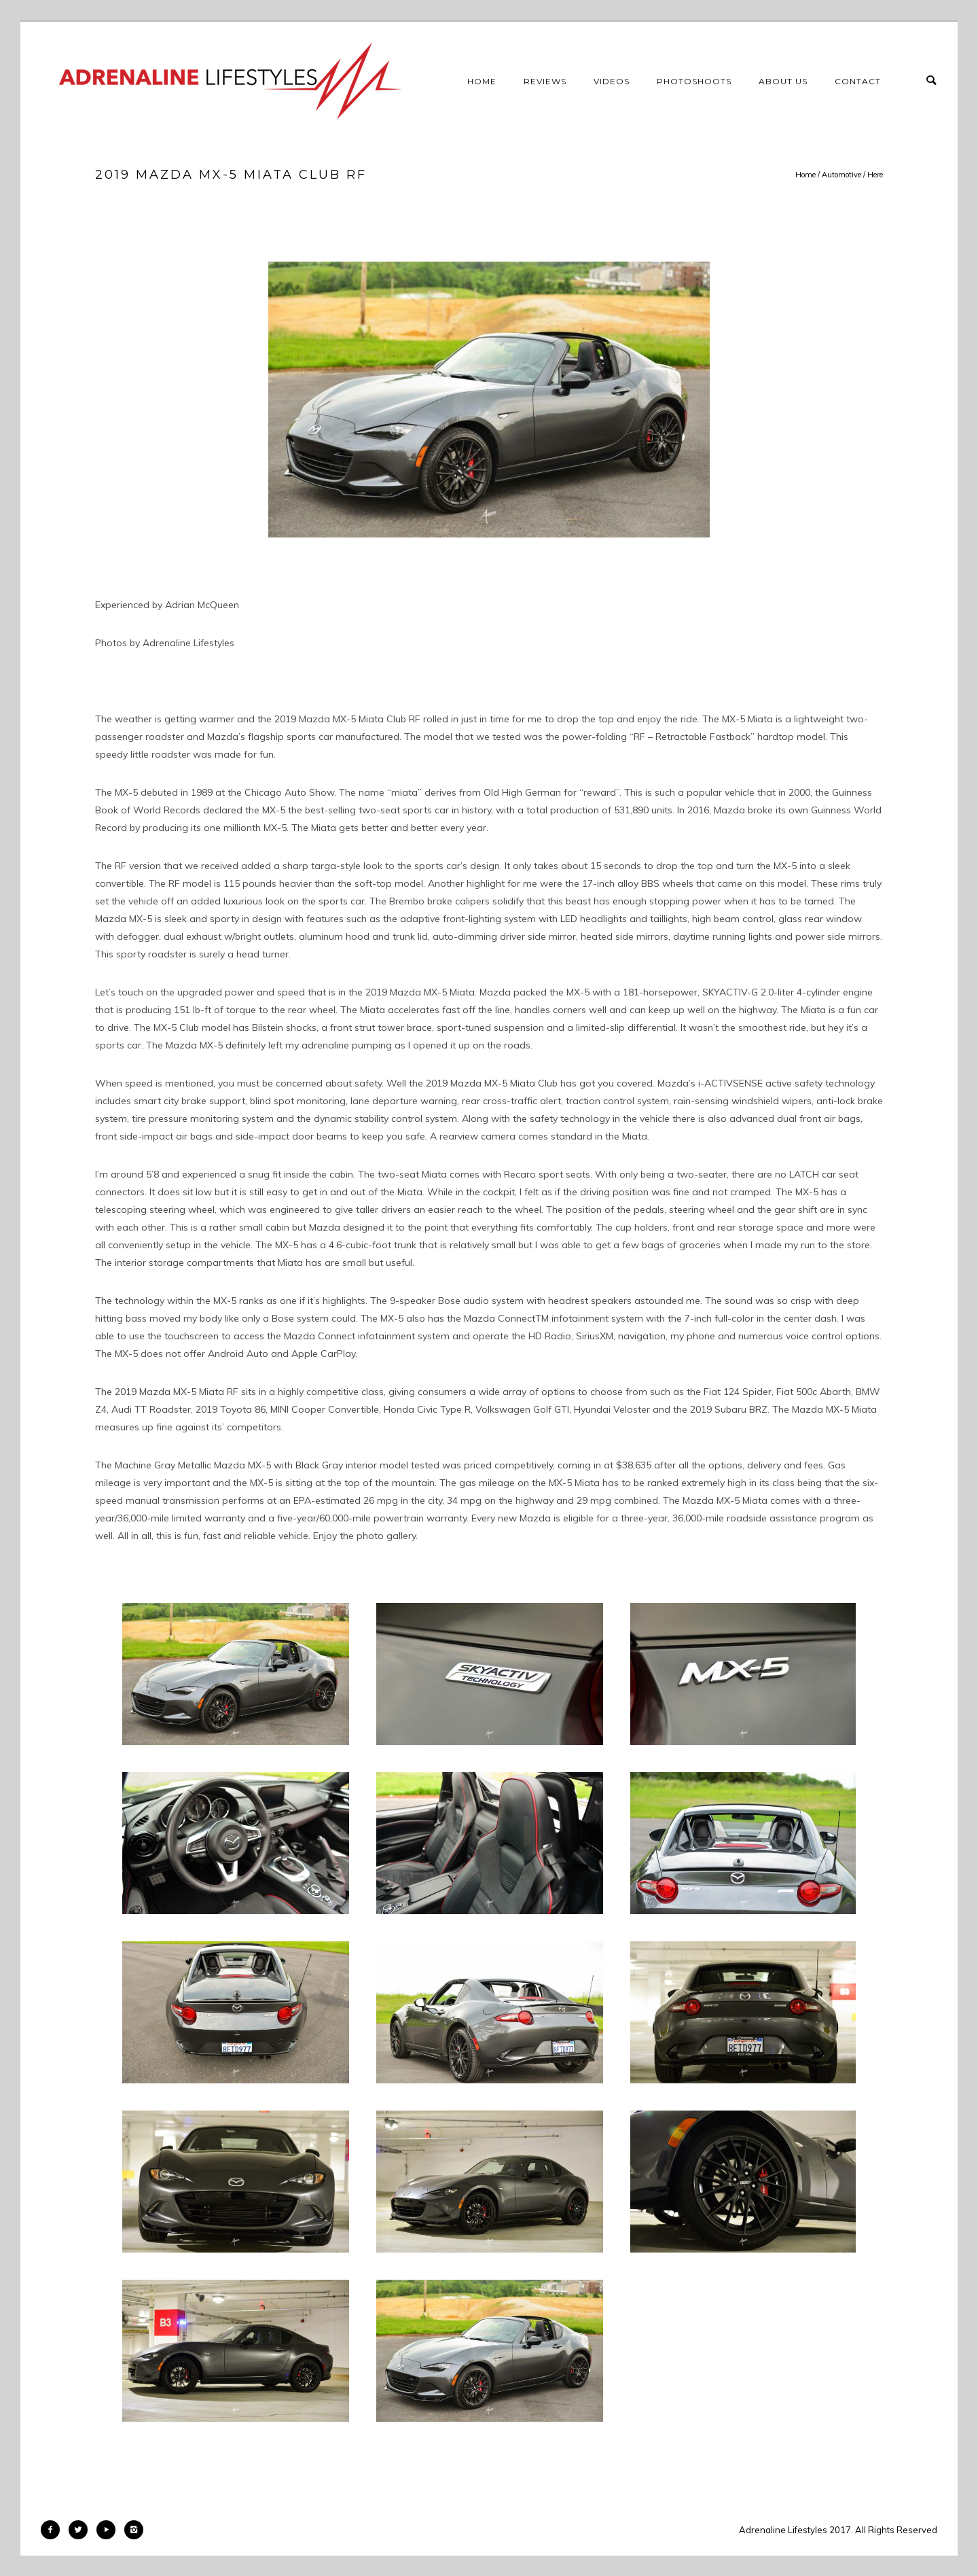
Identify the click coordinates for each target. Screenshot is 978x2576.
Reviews (545, 81)
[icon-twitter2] (81, 2529)
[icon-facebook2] (54, 2529)
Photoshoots (694, 81)
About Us (783, 81)
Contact (858, 81)
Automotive (841, 174)
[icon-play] (109, 2529)
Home (481, 81)
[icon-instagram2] (133, 2529)
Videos (612, 81)
